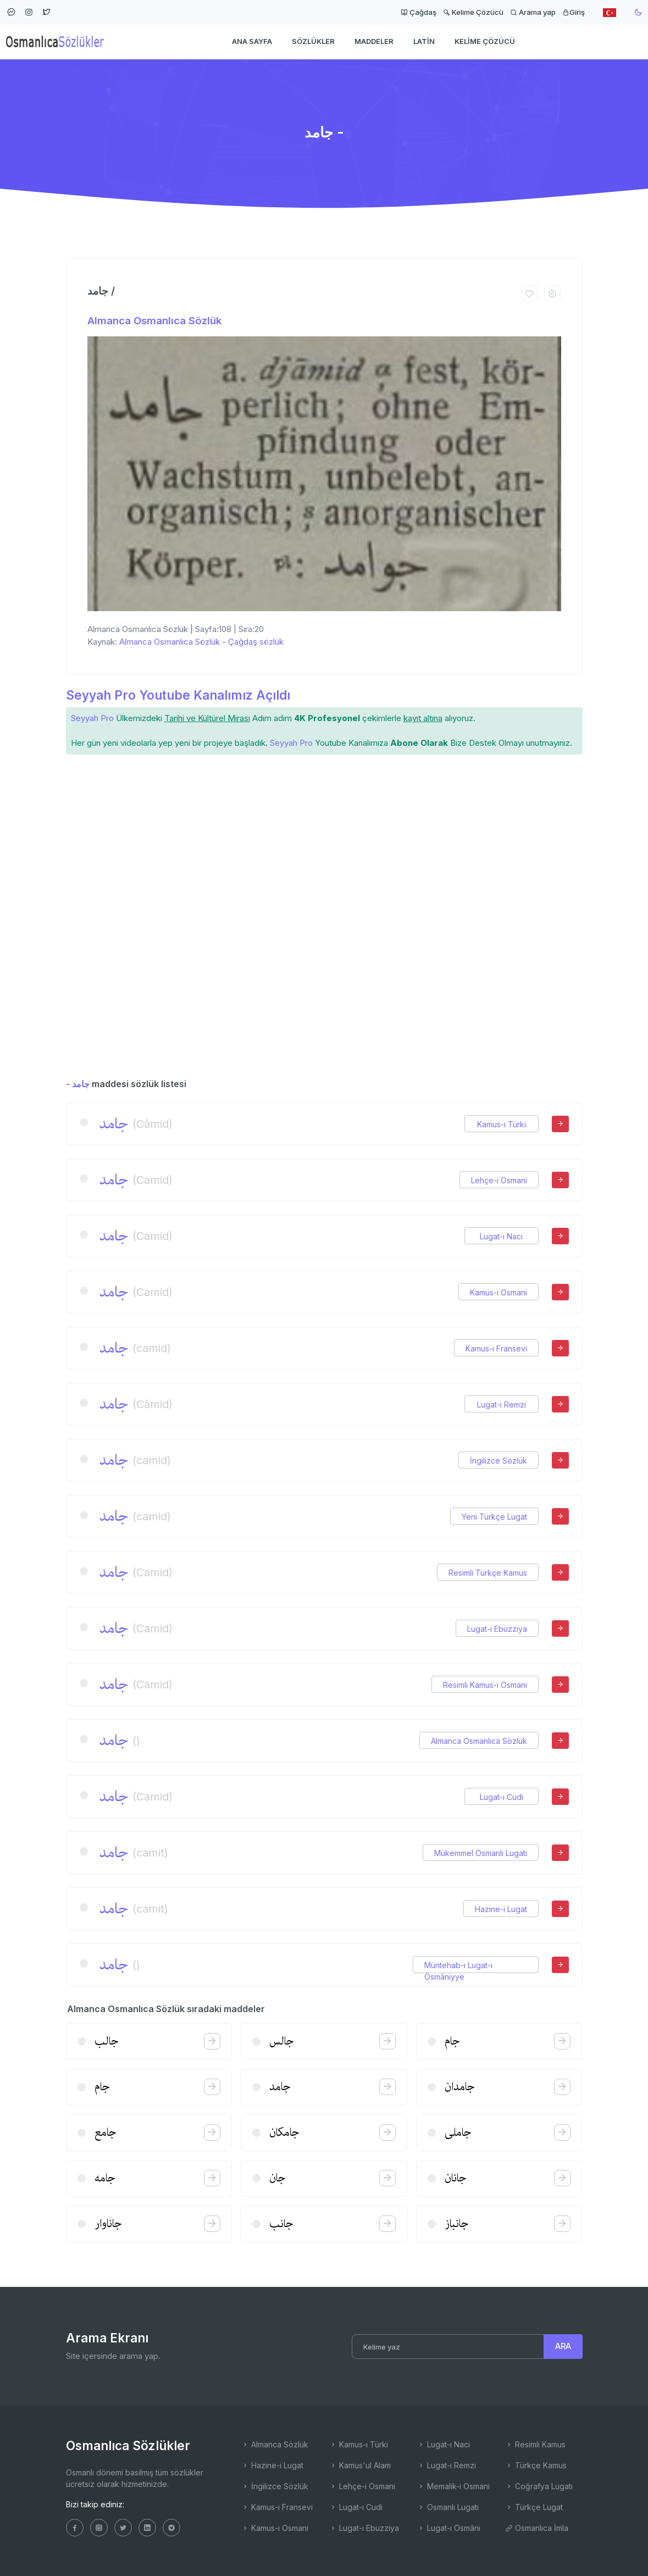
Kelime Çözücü (473, 12)
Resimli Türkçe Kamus (487, 1572)
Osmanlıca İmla (536, 2528)
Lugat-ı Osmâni (448, 2528)
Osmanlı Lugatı (448, 2507)
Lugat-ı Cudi (501, 1797)
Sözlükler (313, 41)
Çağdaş (418, 12)
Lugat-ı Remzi (501, 1404)
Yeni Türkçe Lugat (494, 1516)
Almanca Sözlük (274, 2444)
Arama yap (533, 12)
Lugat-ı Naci (501, 1236)
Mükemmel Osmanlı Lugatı (480, 1853)
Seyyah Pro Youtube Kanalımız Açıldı (178, 695)
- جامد (78, 1083)
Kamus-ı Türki (501, 1124)
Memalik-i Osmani (453, 2486)
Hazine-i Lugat (501, 1909)
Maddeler (374, 41)
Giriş (573, 12)
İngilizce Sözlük (498, 1460)
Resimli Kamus (535, 2444)
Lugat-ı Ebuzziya (497, 1628)
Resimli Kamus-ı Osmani (485, 1684)
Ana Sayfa (252, 41)
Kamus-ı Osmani (498, 1292)
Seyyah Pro (92, 718)
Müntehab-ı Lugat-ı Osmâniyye (458, 1965)
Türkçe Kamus (536, 2465)
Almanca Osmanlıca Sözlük (154, 320)
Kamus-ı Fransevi (496, 1348)
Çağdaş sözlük (256, 641)
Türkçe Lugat (534, 2507)
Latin (424, 41)
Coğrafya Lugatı (539, 2486)
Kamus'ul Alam (360, 2465)
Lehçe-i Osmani (499, 1180)
